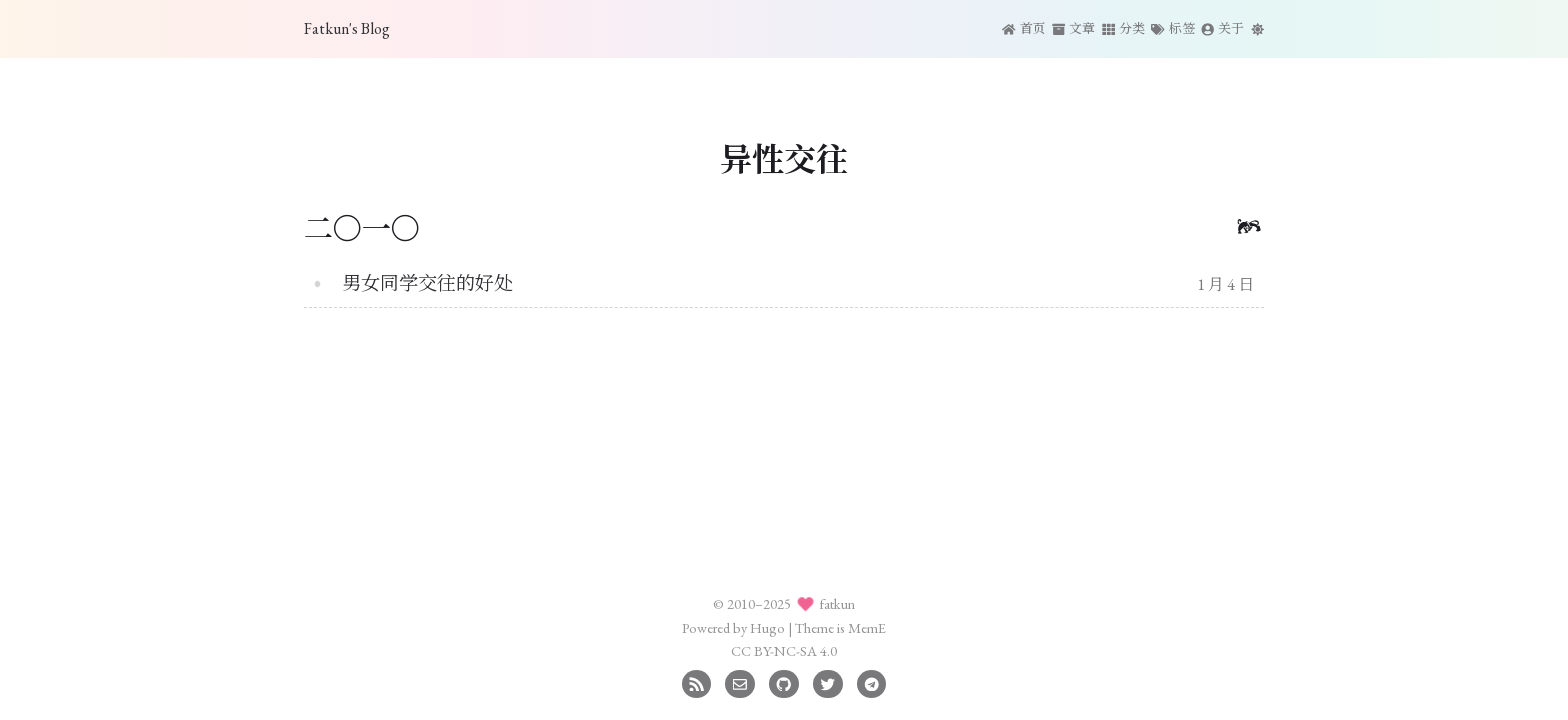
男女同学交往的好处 (427, 283)
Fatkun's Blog (347, 28)
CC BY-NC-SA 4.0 (784, 650)
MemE (867, 627)
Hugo (767, 627)
